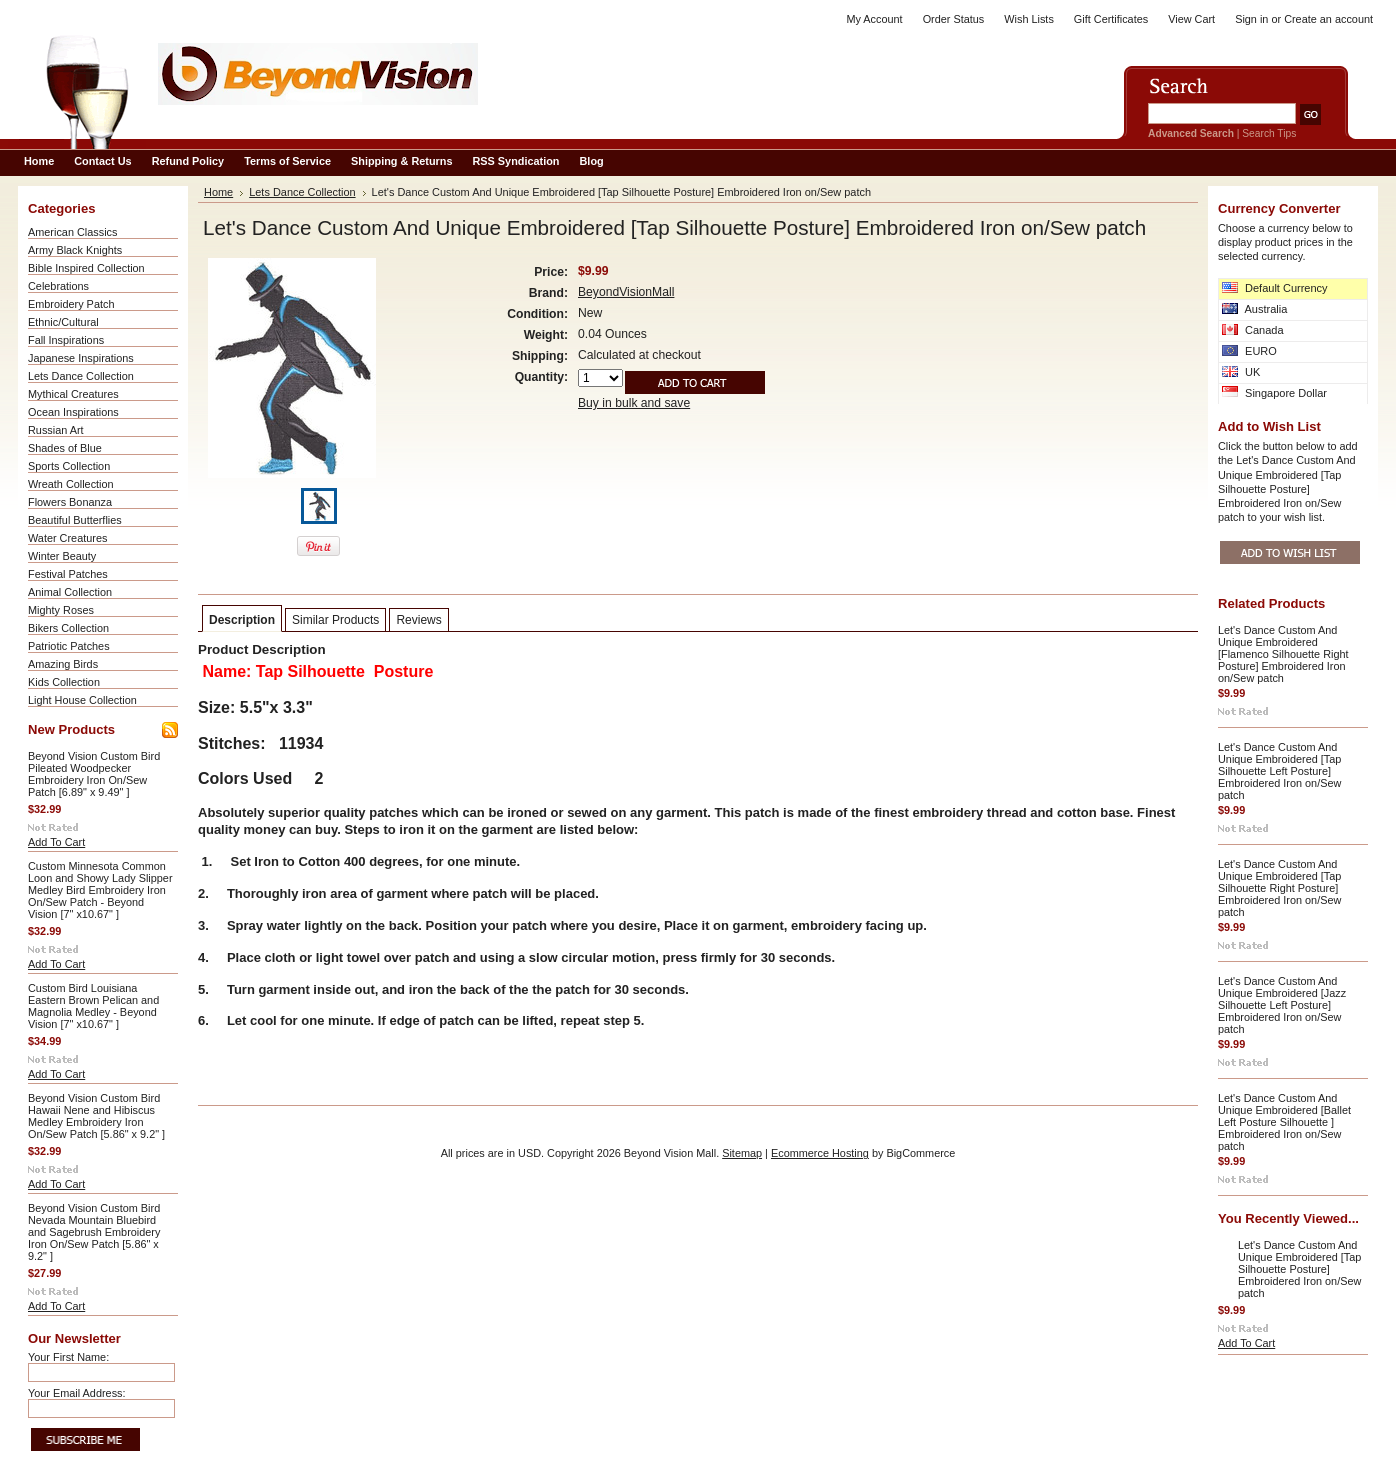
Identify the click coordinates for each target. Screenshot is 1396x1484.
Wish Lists (1029, 19)
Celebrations (58, 286)
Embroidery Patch (71, 304)
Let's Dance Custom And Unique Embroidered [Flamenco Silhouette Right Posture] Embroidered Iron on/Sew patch (1283, 654)
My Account (874, 19)
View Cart (1191, 19)
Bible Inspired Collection (86, 268)
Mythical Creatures (73, 394)
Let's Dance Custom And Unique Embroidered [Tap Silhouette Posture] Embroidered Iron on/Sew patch (1299, 1269)
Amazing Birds (63, 664)
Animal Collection (70, 592)
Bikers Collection (68, 628)
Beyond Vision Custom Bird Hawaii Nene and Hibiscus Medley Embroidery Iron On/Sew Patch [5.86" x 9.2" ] (96, 1116)
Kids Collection (64, 682)
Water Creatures (67, 538)
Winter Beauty (62, 556)
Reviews (418, 620)
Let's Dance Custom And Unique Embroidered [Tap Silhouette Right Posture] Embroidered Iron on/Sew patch (1279, 888)
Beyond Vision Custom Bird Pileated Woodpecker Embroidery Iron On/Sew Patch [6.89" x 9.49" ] (94, 774)
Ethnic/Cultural (63, 322)
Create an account (1328, 19)
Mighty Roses (61, 610)
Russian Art (56, 430)
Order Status (954, 19)
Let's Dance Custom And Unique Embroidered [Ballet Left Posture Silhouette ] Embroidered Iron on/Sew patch (1284, 1122)
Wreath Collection (71, 484)
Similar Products (335, 620)
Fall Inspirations (66, 340)
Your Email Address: (77, 1393)
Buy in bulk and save (634, 403)
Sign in (1251, 19)
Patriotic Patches (69, 646)
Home (218, 192)
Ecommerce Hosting (820, 1153)
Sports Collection (69, 466)
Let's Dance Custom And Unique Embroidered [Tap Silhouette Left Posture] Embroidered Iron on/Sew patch (1279, 771)
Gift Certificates (1111, 19)
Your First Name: (68, 1357)
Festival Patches (68, 574)
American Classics (72, 232)
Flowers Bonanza (70, 502)
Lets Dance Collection (81, 376)
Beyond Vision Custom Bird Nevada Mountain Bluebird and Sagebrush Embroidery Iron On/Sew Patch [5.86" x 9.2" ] (94, 1232)
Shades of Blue (65, 448)
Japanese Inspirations (81, 358)
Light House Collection (82, 700)
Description (242, 620)
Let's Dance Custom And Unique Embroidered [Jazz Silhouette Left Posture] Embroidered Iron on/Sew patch (1282, 1005)
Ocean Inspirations (73, 412)
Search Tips (1269, 133)
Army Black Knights (75, 250)
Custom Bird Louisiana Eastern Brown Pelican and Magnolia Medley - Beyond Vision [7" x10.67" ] (93, 1006)
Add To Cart (56, 842)
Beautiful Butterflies (75, 520)
